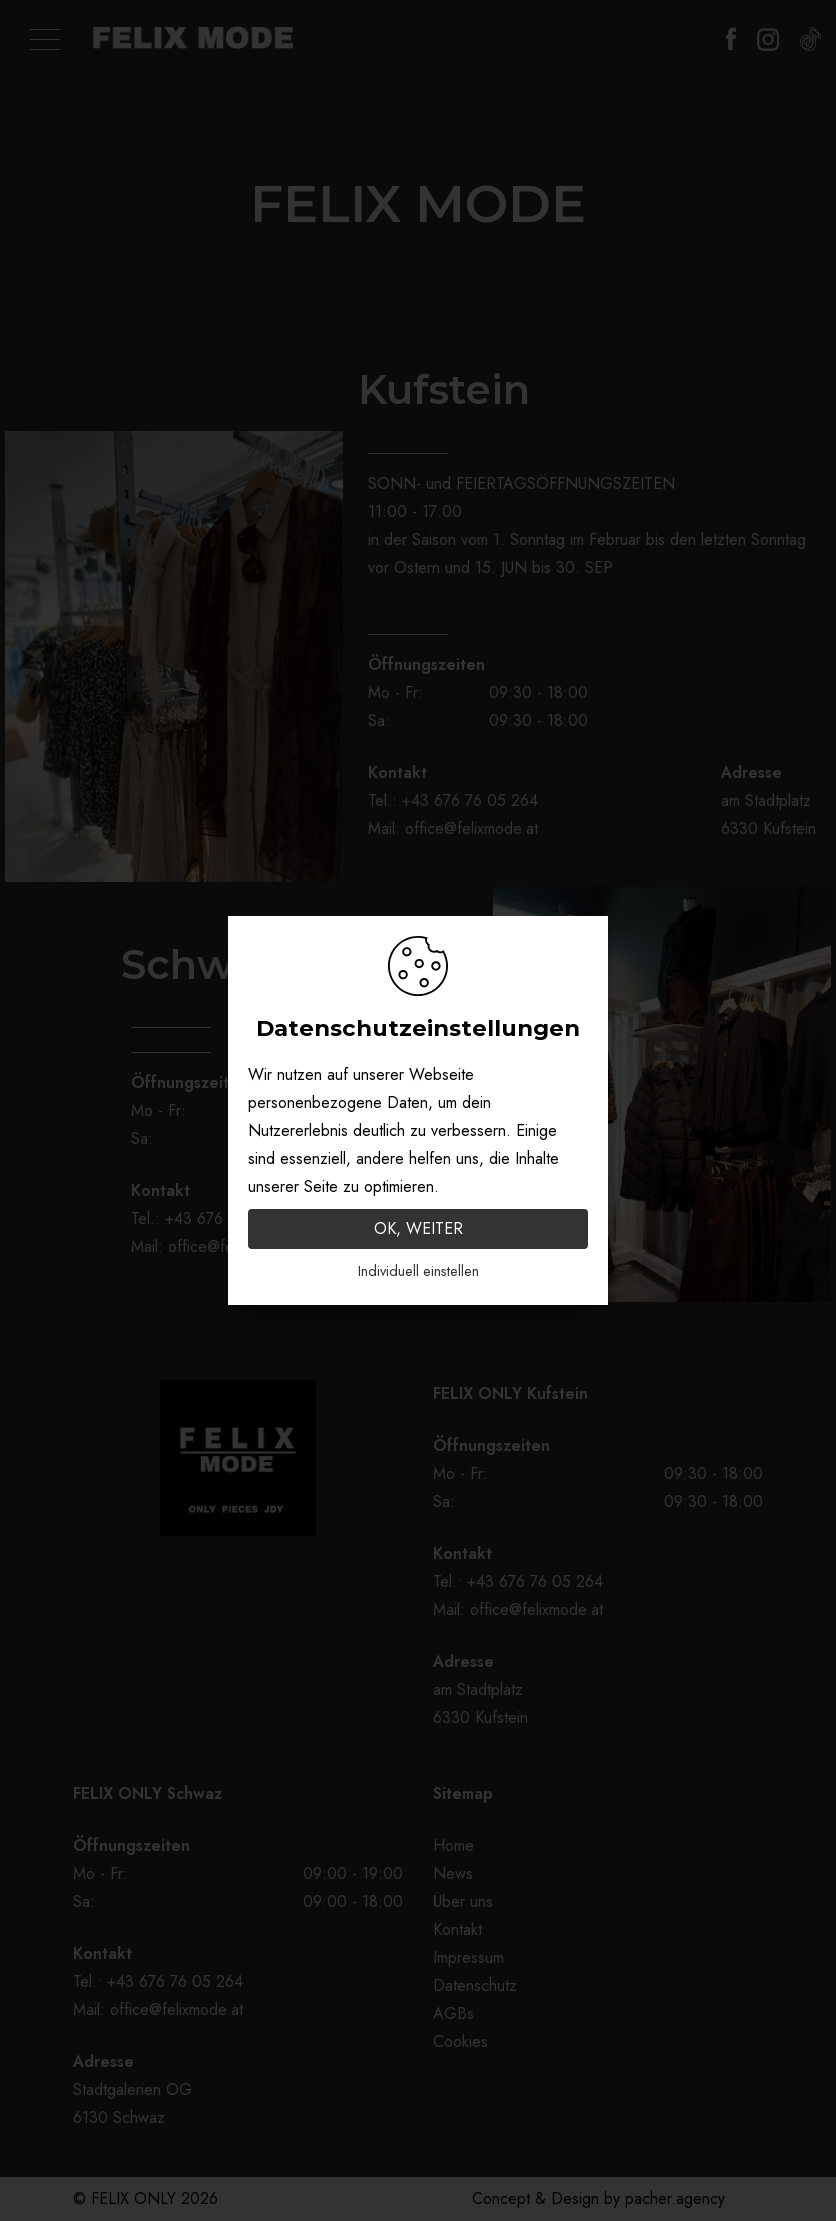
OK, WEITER (418, 1228)
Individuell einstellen (418, 1271)
